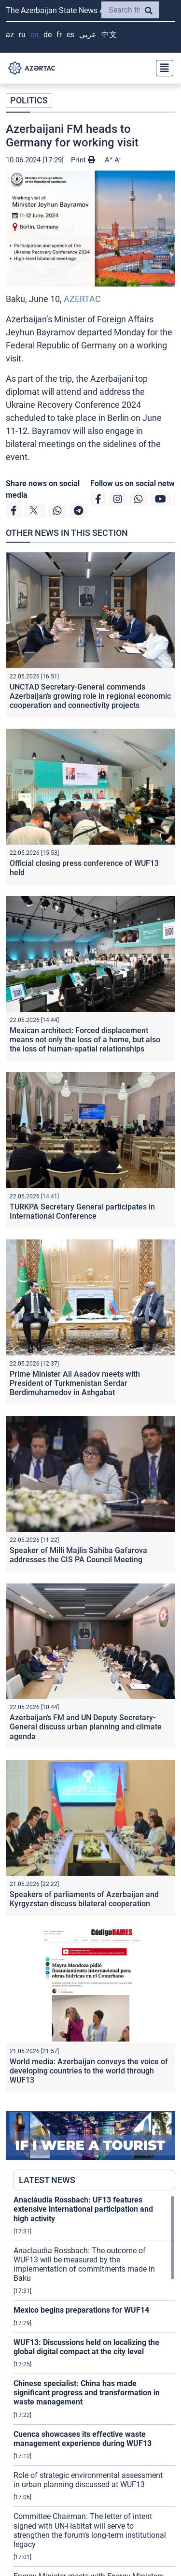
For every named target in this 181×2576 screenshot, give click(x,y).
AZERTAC (82, 299)
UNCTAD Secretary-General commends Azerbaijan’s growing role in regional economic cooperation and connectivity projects (90, 696)
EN (34, 34)
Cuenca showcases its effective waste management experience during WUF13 (83, 2439)
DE (47, 34)
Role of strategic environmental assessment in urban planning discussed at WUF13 (88, 2480)
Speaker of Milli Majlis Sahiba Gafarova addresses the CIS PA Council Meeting (78, 1555)
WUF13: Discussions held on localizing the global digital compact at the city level (86, 2347)
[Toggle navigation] (162, 68)
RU (22, 34)
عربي (88, 34)
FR (59, 34)
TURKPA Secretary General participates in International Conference (82, 1211)
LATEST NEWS (47, 2180)
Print (83, 160)
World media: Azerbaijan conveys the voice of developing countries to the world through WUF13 (89, 2071)
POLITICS (29, 100)
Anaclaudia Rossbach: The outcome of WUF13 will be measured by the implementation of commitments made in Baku (84, 2264)
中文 (109, 34)
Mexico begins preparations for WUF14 (81, 2310)
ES (70, 34)
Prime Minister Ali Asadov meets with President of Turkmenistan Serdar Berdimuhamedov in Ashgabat (75, 1383)
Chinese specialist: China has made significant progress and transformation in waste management (87, 2392)
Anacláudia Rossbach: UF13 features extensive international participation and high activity (83, 2209)
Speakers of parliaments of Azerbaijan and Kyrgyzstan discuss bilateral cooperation (84, 1899)
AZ (10, 34)
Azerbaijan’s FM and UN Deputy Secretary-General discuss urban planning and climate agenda (86, 1727)
